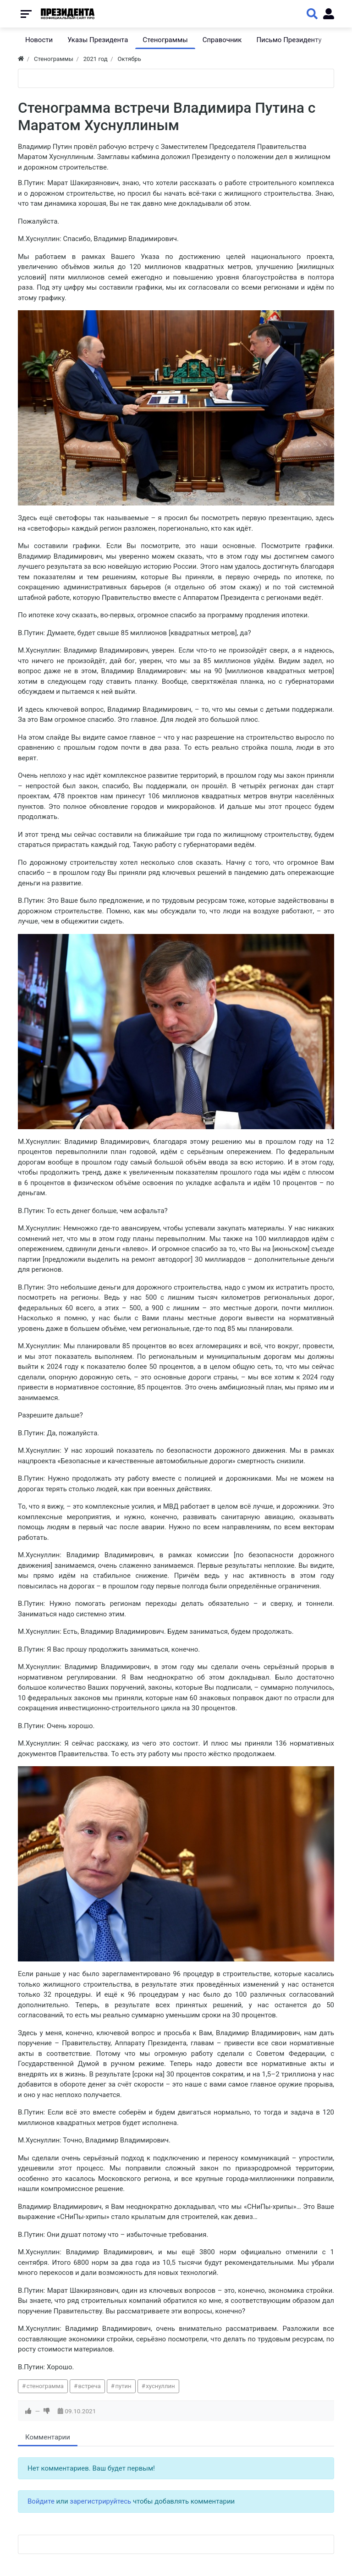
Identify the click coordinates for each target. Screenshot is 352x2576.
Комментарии (47, 2437)
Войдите (41, 2501)
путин (123, 2386)
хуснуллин (160, 2386)
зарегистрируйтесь (100, 2501)
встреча (89, 2386)
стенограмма (45, 2386)
